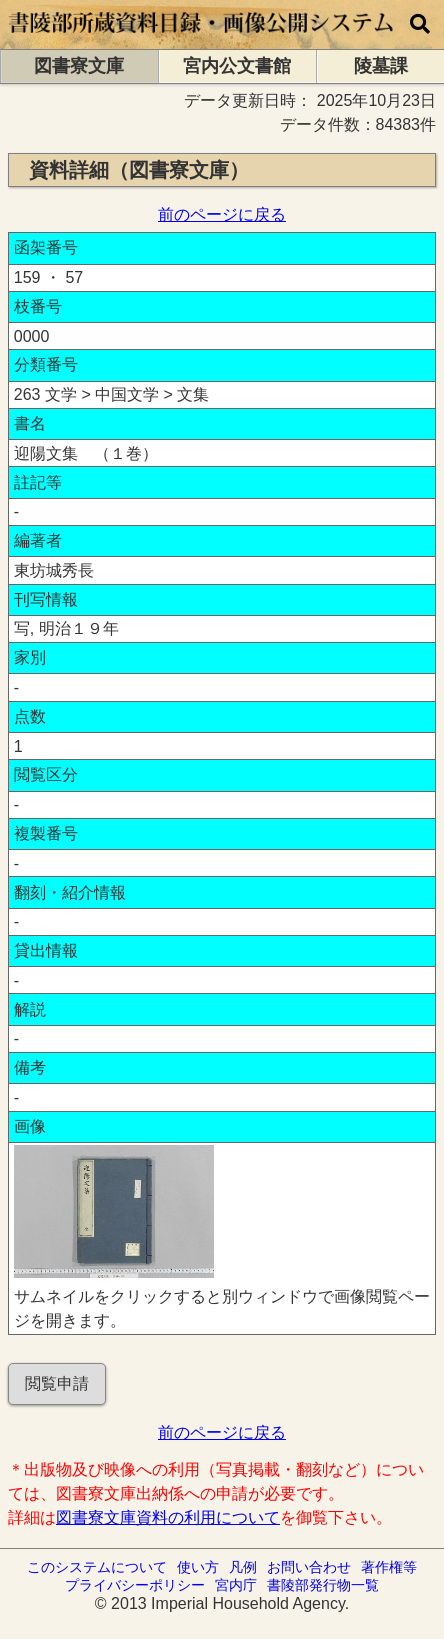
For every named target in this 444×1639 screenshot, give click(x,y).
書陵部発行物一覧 (323, 1585)
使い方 (198, 1567)
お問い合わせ (309, 1567)
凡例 (243, 1567)
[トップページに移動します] (202, 39)
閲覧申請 (57, 1383)
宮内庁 (236, 1585)
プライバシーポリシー (135, 1585)
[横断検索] (420, 24)
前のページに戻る (222, 214)
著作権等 (389, 1567)
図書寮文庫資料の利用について (168, 1517)
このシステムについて (97, 1567)
